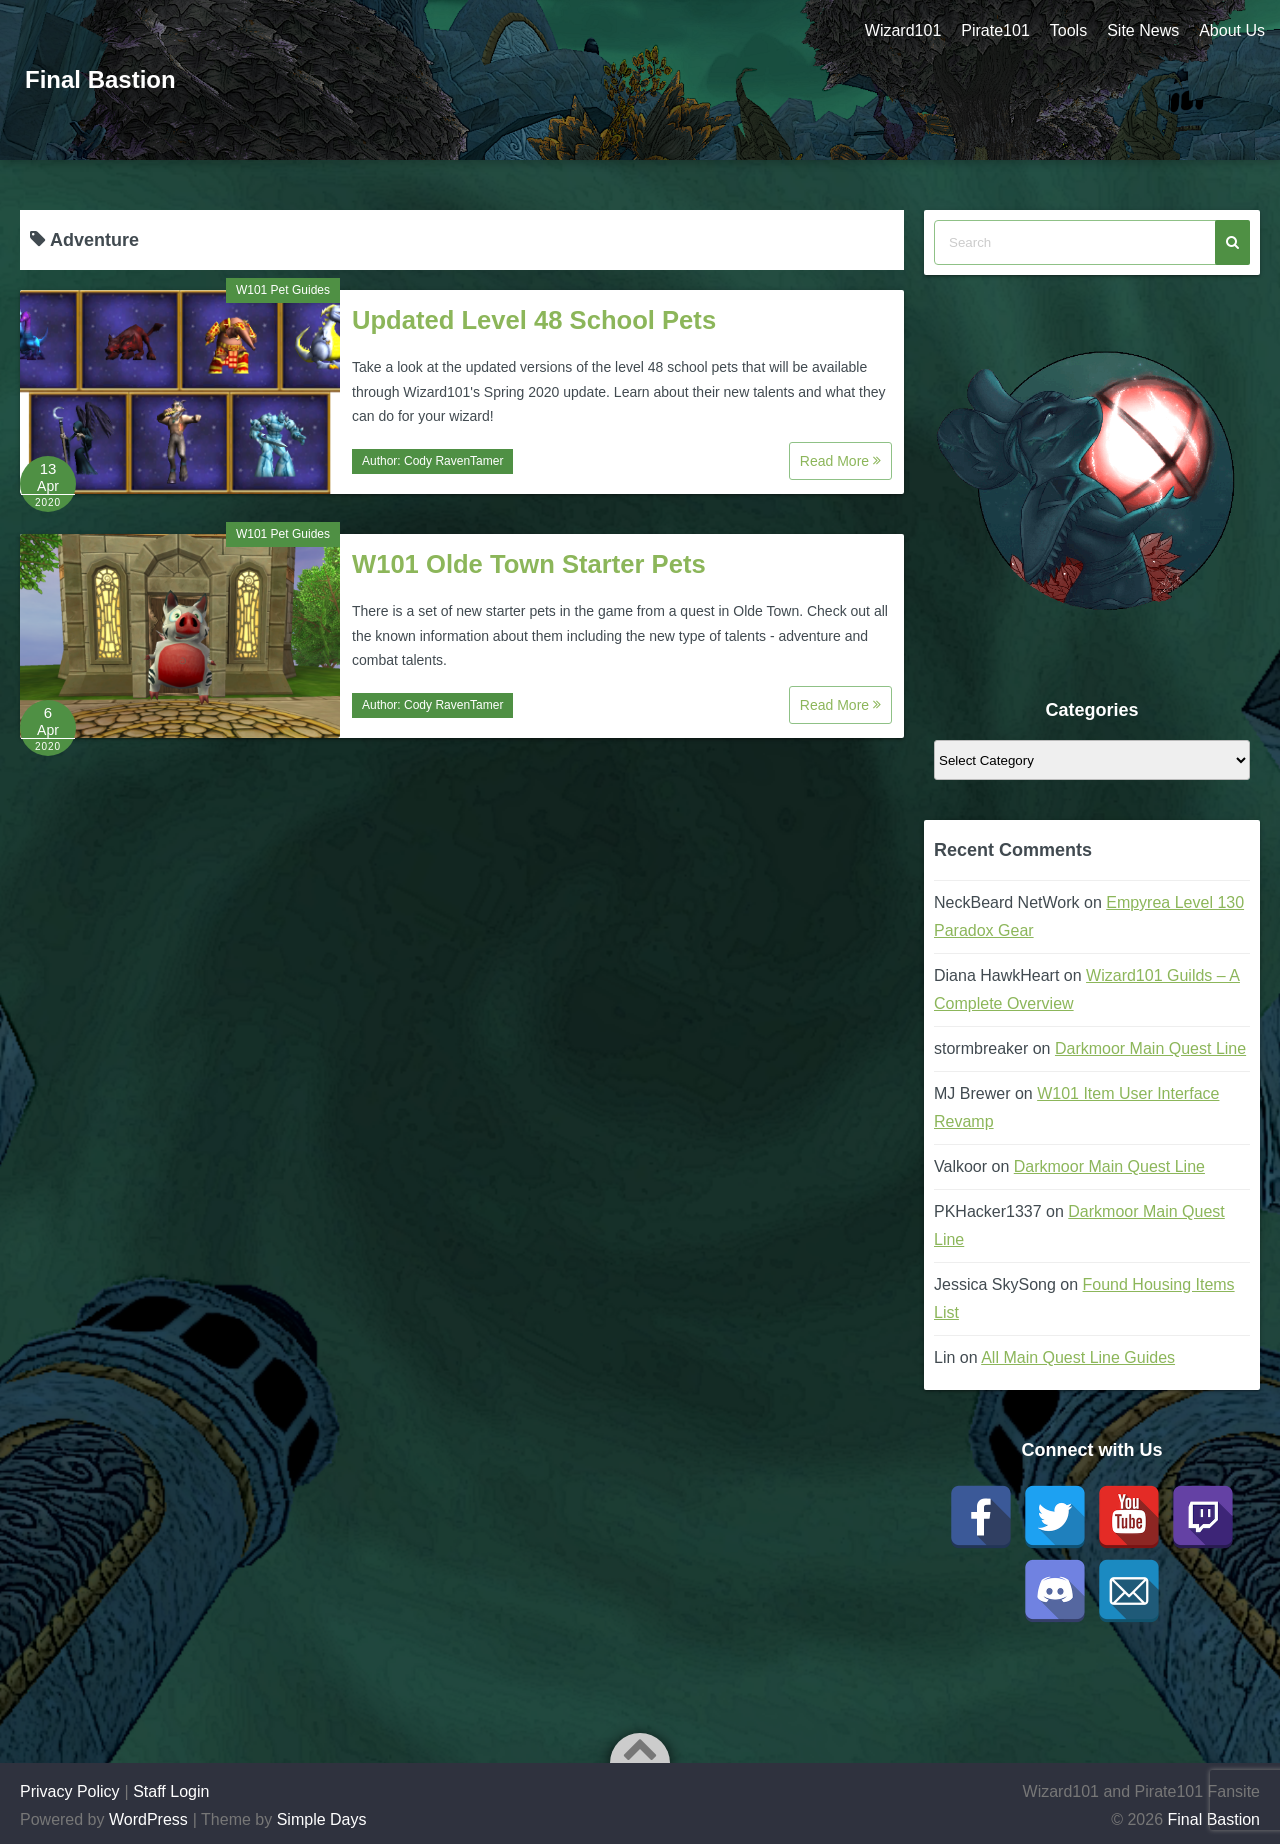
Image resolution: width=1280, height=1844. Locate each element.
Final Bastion (100, 79)
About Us (1232, 30)
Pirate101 (995, 30)
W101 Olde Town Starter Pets (529, 564)
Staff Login (171, 1791)
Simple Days (322, 1819)
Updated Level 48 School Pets (534, 320)
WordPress (148, 1819)
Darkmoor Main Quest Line (1150, 1048)
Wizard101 (903, 30)
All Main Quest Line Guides (1078, 1357)
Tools (1068, 30)
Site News (1143, 30)
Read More (840, 461)
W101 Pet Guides (283, 290)
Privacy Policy (70, 1791)
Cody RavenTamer (453, 461)
